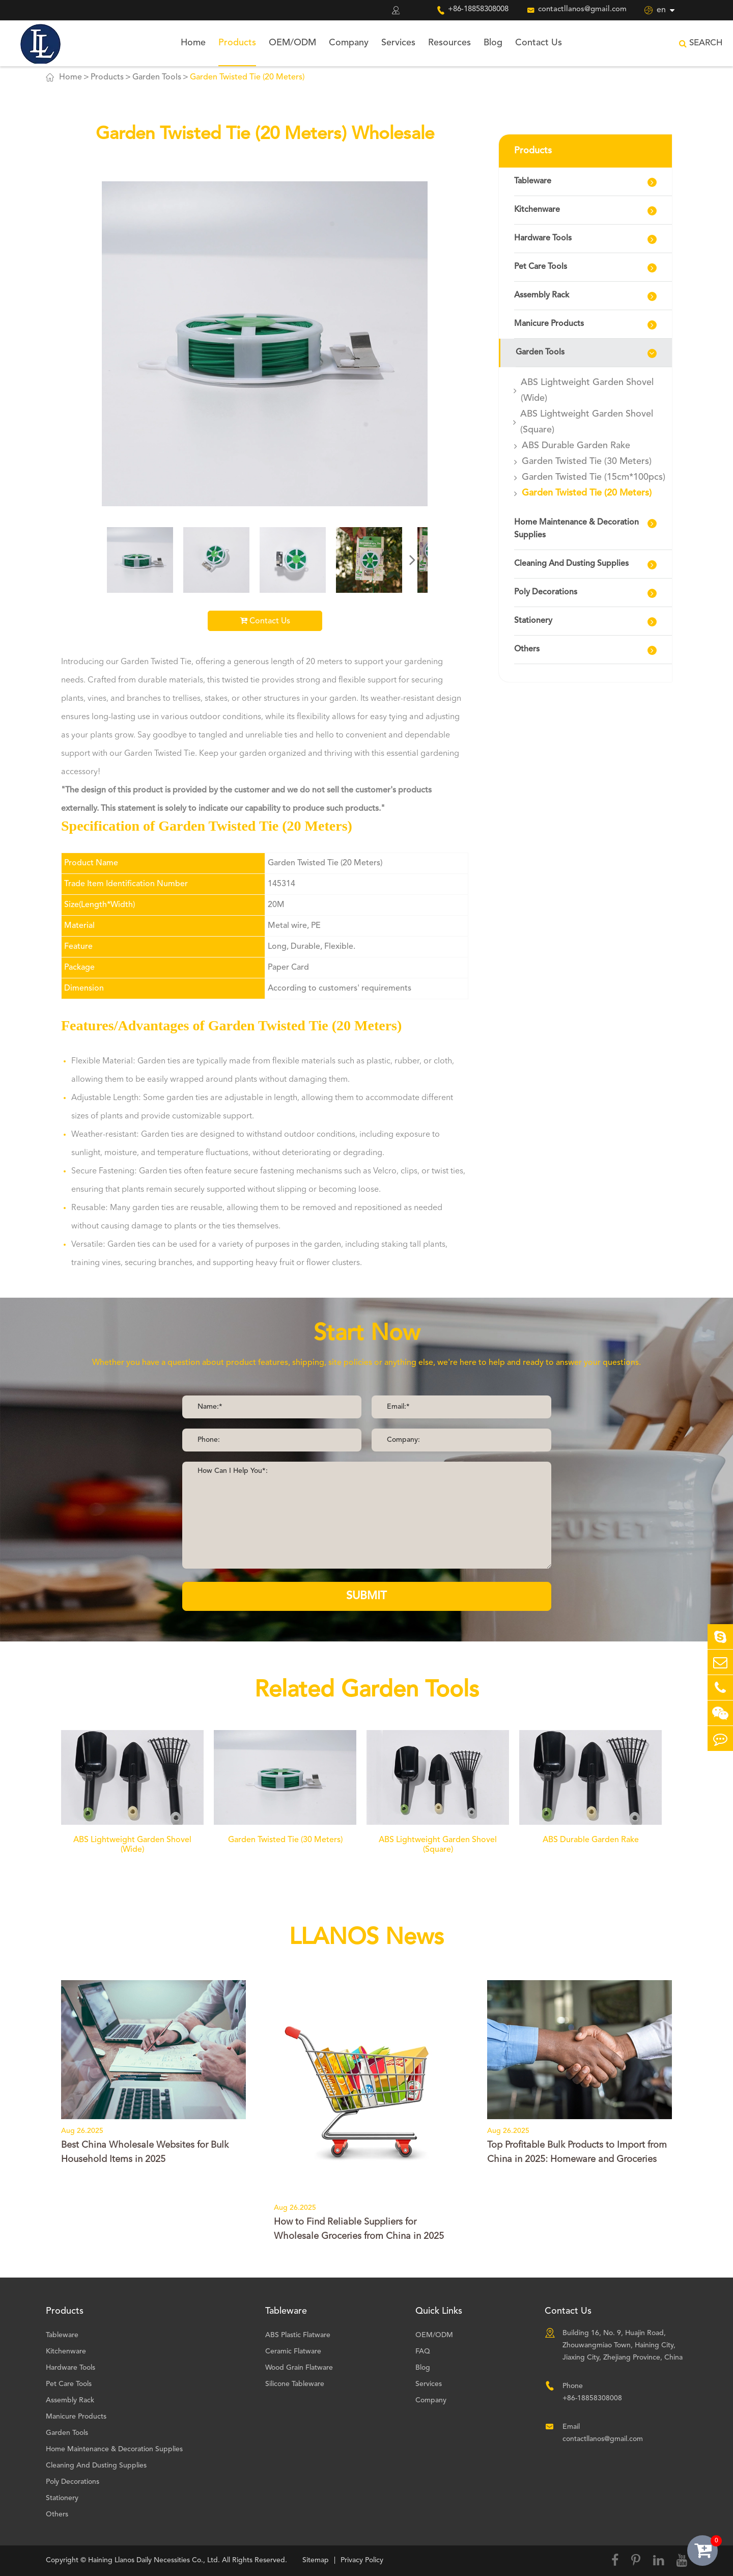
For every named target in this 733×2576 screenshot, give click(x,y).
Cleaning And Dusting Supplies (571, 564)
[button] (412, 560)
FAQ (422, 2351)
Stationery (533, 621)
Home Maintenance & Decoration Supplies (576, 528)
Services (398, 42)
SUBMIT (366, 1596)
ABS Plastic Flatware (297, 2335)
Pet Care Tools (540, 267)
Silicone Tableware (294, 2384)
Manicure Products (549, 324)
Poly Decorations (545, 592)
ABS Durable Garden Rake (576, 445)
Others (527, 649)
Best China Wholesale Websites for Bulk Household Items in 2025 (145, 2152)
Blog (493, 42)
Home (193, 42)
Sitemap (315, 2560)
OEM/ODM (292, 42)
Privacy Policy (362, 2560)
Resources (449, 42)
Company (349, 42)
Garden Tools (156, 77)
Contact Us (538, 42)
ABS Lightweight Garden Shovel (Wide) (587, 390)
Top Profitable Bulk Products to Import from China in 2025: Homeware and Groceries (577, 2152)
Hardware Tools (543, 238)
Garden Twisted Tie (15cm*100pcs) (593, 477)
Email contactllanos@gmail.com (602, 2433)
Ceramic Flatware (293, 2351)
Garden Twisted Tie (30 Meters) (587, 461)
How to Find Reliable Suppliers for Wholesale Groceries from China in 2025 (359, 2229)
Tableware (532, 181)
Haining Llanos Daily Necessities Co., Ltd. (154, 2560)
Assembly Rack (541, 295)
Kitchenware (537, 210)
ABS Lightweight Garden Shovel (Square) (586, 421)
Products (237, 42)
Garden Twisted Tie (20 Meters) (247, 77)
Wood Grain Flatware (299, 2367)
